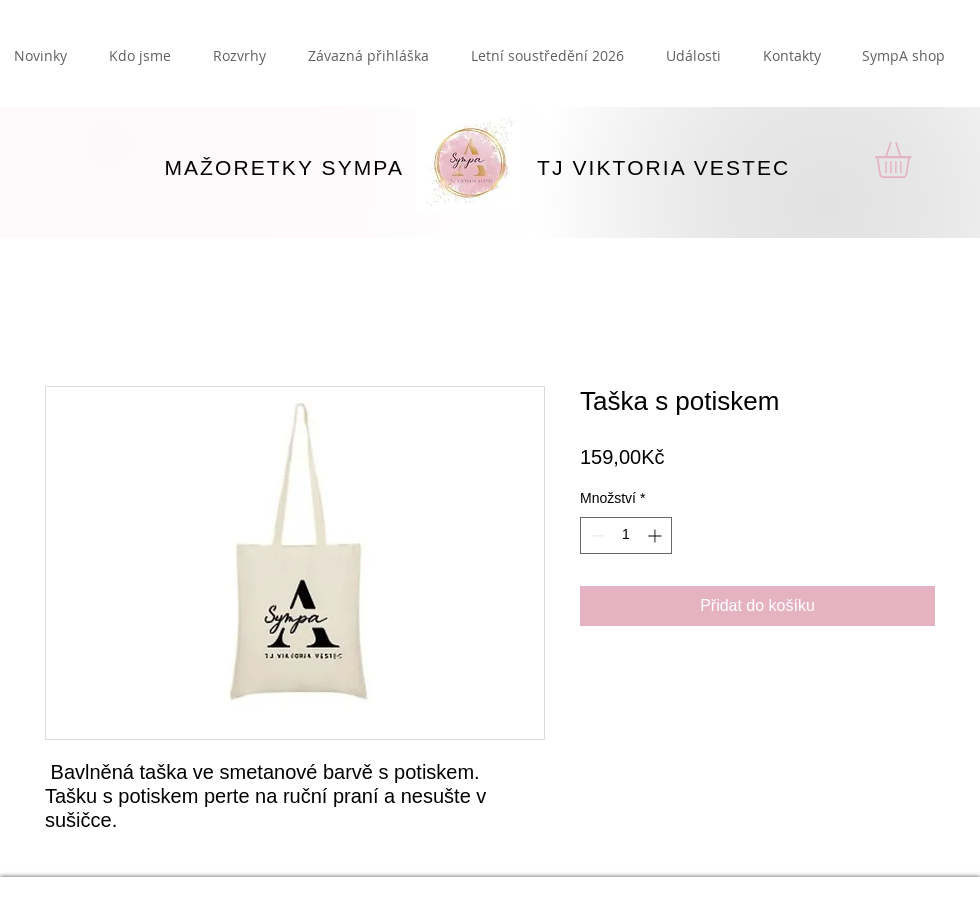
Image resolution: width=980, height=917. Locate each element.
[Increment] (656, 535)
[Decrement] (595, 535)
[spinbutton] (626, 535)
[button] (914, 160)
